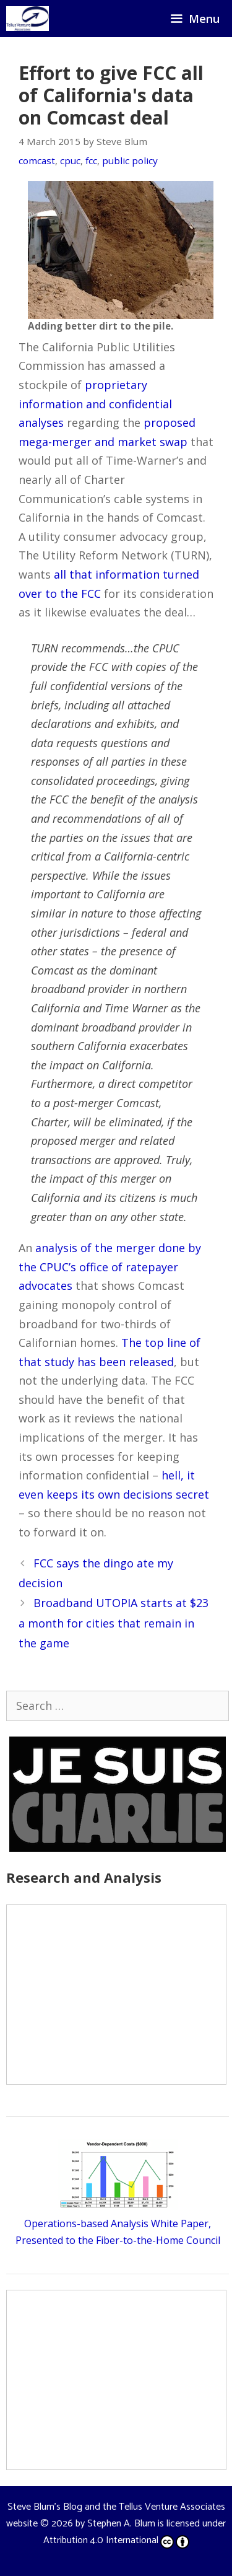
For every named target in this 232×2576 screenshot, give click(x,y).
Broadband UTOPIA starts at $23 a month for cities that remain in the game (113, 1622)
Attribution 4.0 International (116, 2540)
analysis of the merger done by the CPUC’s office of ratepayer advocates (110, 1266)
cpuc (70, 160)
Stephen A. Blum (121, 2523)
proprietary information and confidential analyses (95, 403)
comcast (37, 160)
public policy (130, 160)
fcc (91, 160)
